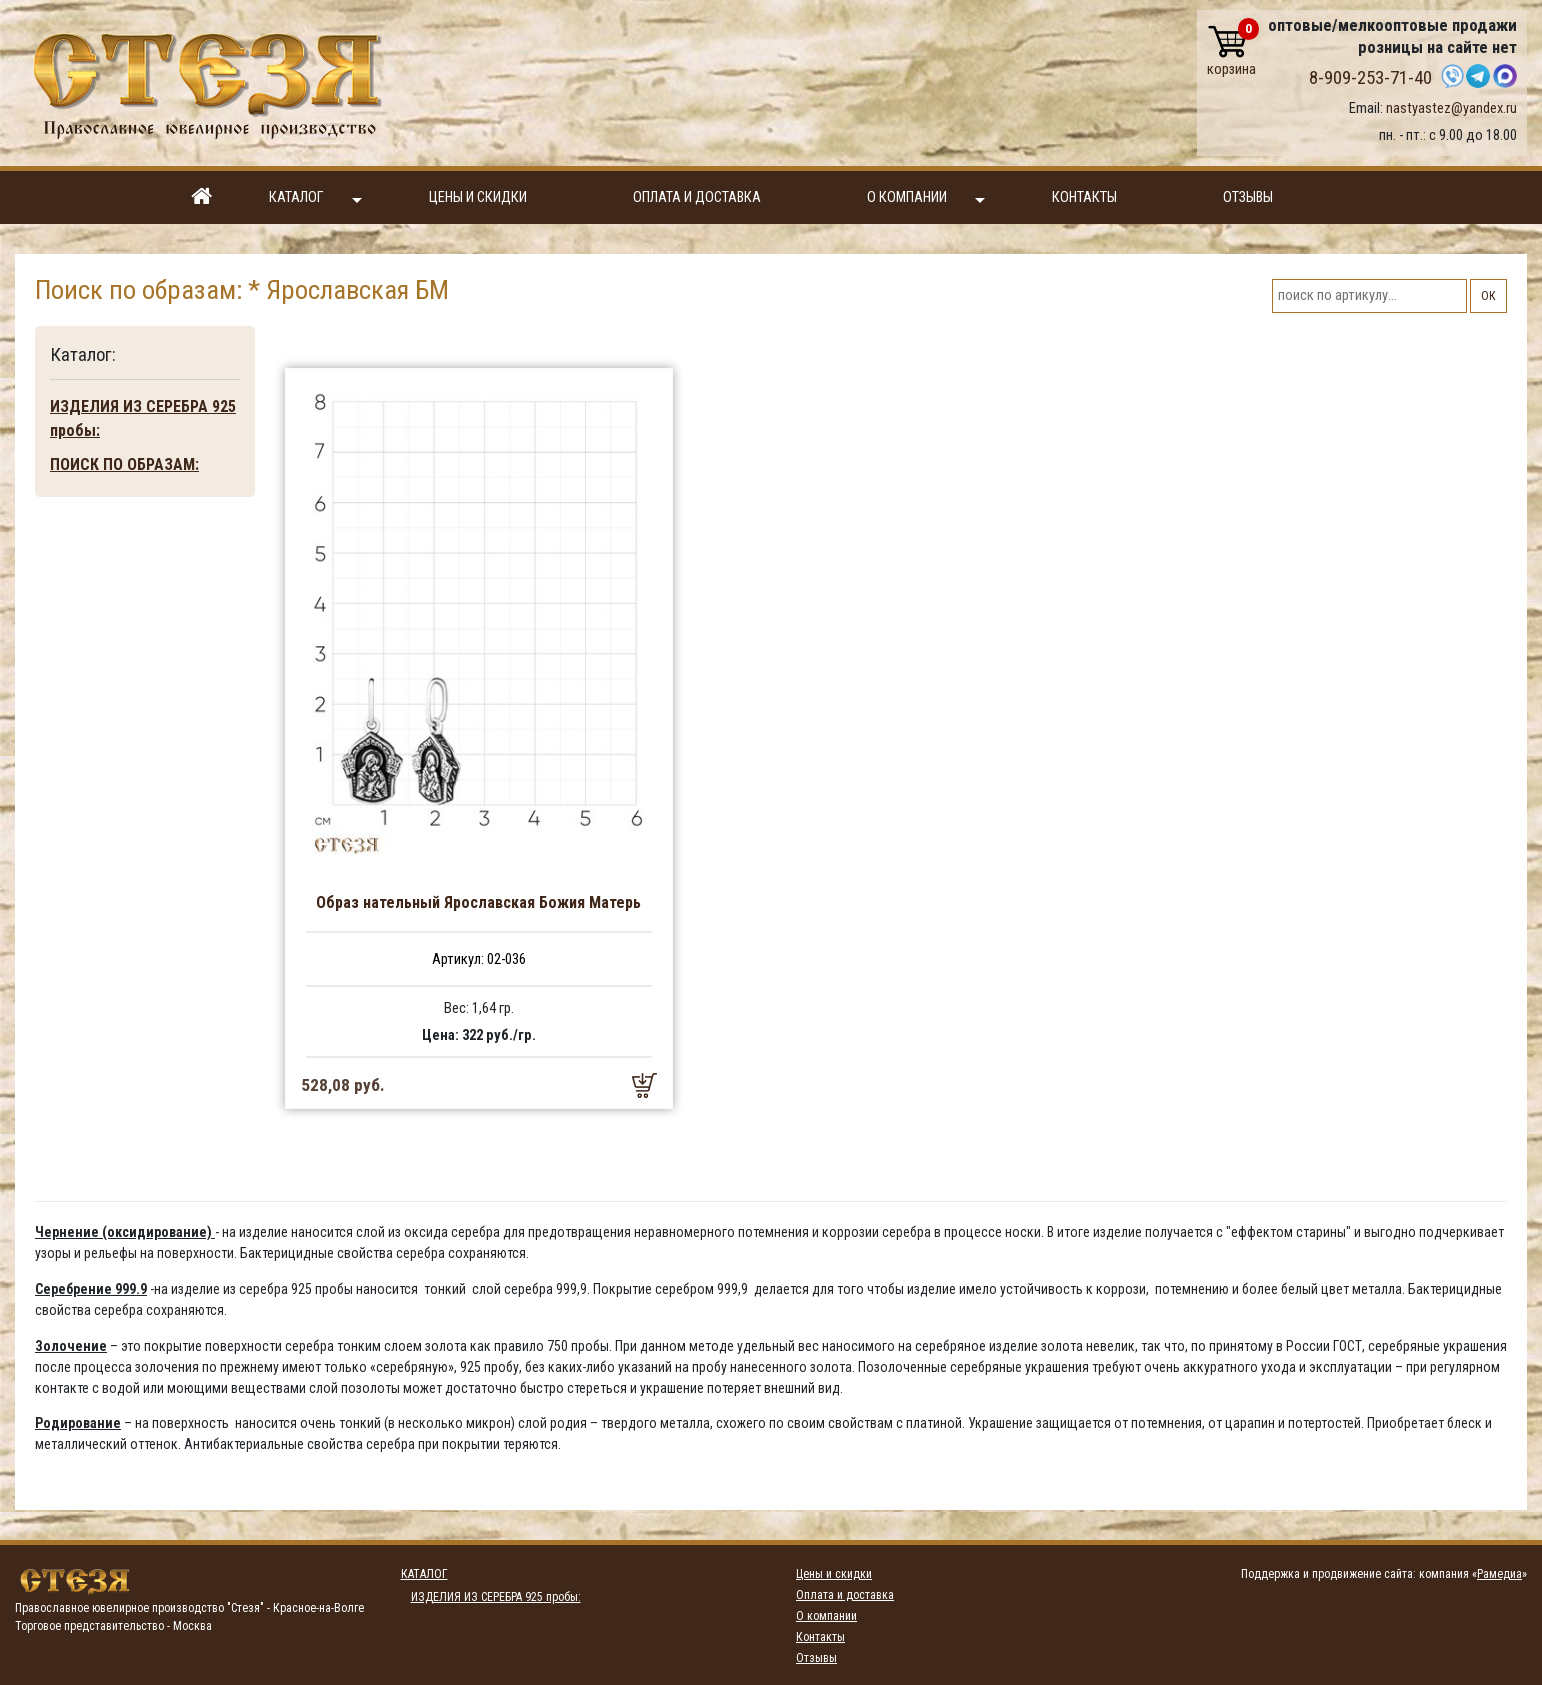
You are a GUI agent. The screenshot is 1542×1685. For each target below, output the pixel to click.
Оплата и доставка (697, 197)
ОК (1488, 296)
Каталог (315, 198)
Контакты (1084, 197)
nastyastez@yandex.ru (1451, 108)
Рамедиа (1499, 1574)
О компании (926, 198)
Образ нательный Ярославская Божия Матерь (478, 902)
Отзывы (1248, 197)
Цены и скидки (478, 197)
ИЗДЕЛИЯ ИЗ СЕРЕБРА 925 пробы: (143, 418)
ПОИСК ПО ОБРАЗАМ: (124, 464)
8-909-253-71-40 (1370, 78)
